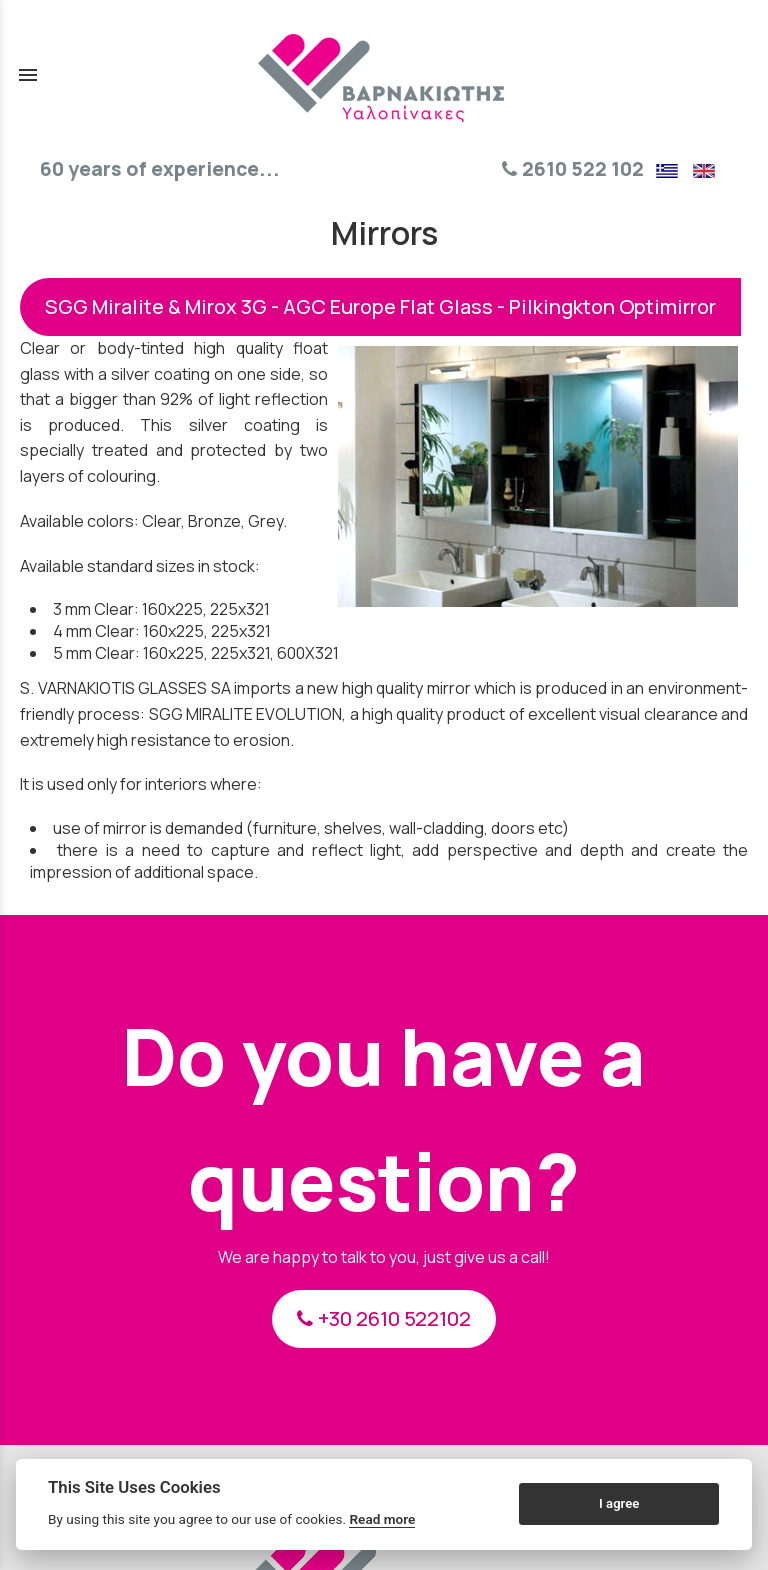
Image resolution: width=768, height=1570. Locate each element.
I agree (619, 1503)
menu (28, 75)
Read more (382, 1519)
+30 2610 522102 (384, 1318)
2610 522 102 (573, 169)
